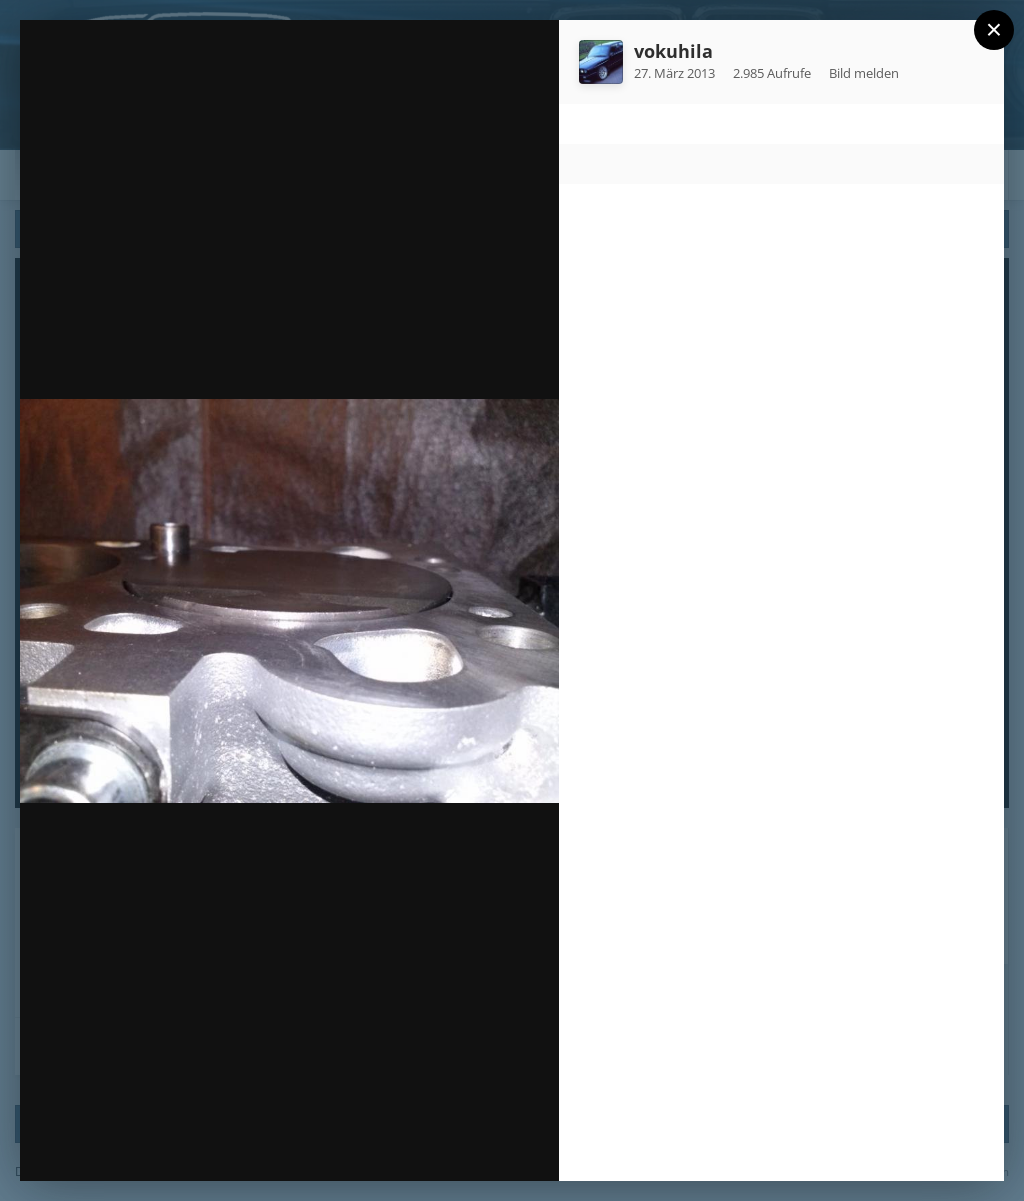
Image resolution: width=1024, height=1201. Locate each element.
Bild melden (864, 73)
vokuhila (673, 51)
